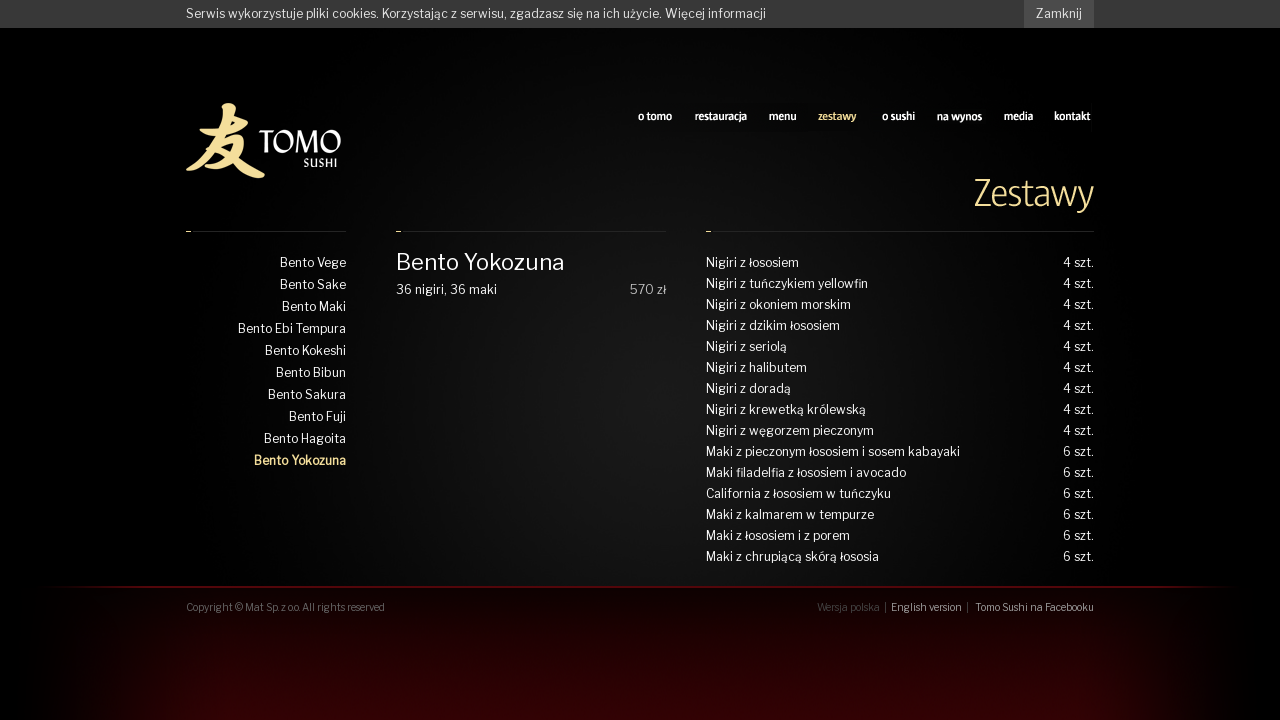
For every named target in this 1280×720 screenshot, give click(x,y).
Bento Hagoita (305, 438)
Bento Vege (313, 262)
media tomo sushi (1018, 117)
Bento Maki (314, 306)
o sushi (898, 117)
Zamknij (1059, 13)
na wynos (959, 117)
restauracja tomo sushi (720, 117)
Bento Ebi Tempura (292, 328)
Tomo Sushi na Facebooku (1034, 607)
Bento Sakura (307, 394)
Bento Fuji (317, 416)
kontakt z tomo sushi (1073, 117)
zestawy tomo (839, 117)
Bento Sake (313, 284)
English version (926, 607)
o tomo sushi (655, 117)
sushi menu (783, 117)
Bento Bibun (311, 372)
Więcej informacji (715, 13)
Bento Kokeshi (305, 350)
